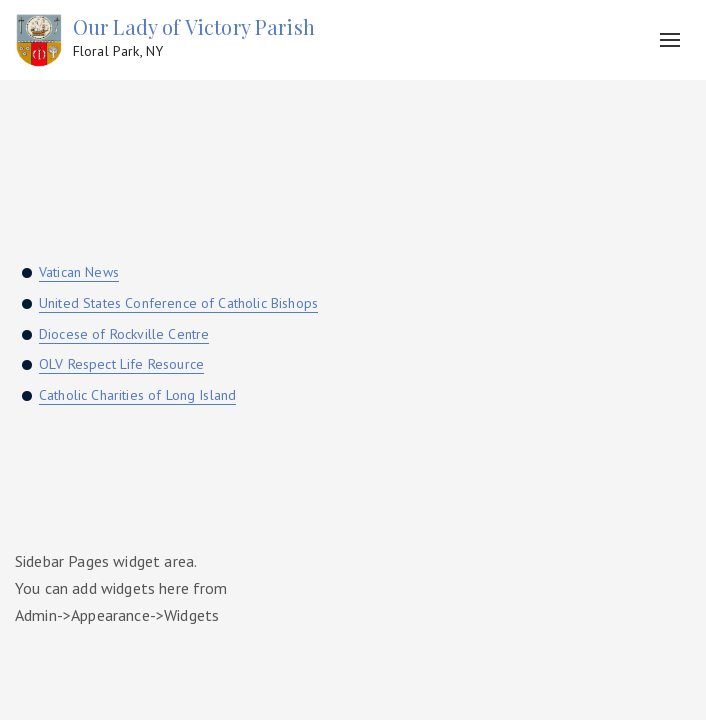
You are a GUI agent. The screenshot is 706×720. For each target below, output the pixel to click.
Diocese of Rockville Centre (124, 334)
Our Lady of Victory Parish (194, 38)
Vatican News (79, 272)
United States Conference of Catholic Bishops (178, 303)
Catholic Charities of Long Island (137, 395)
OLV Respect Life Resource (121, 364)
